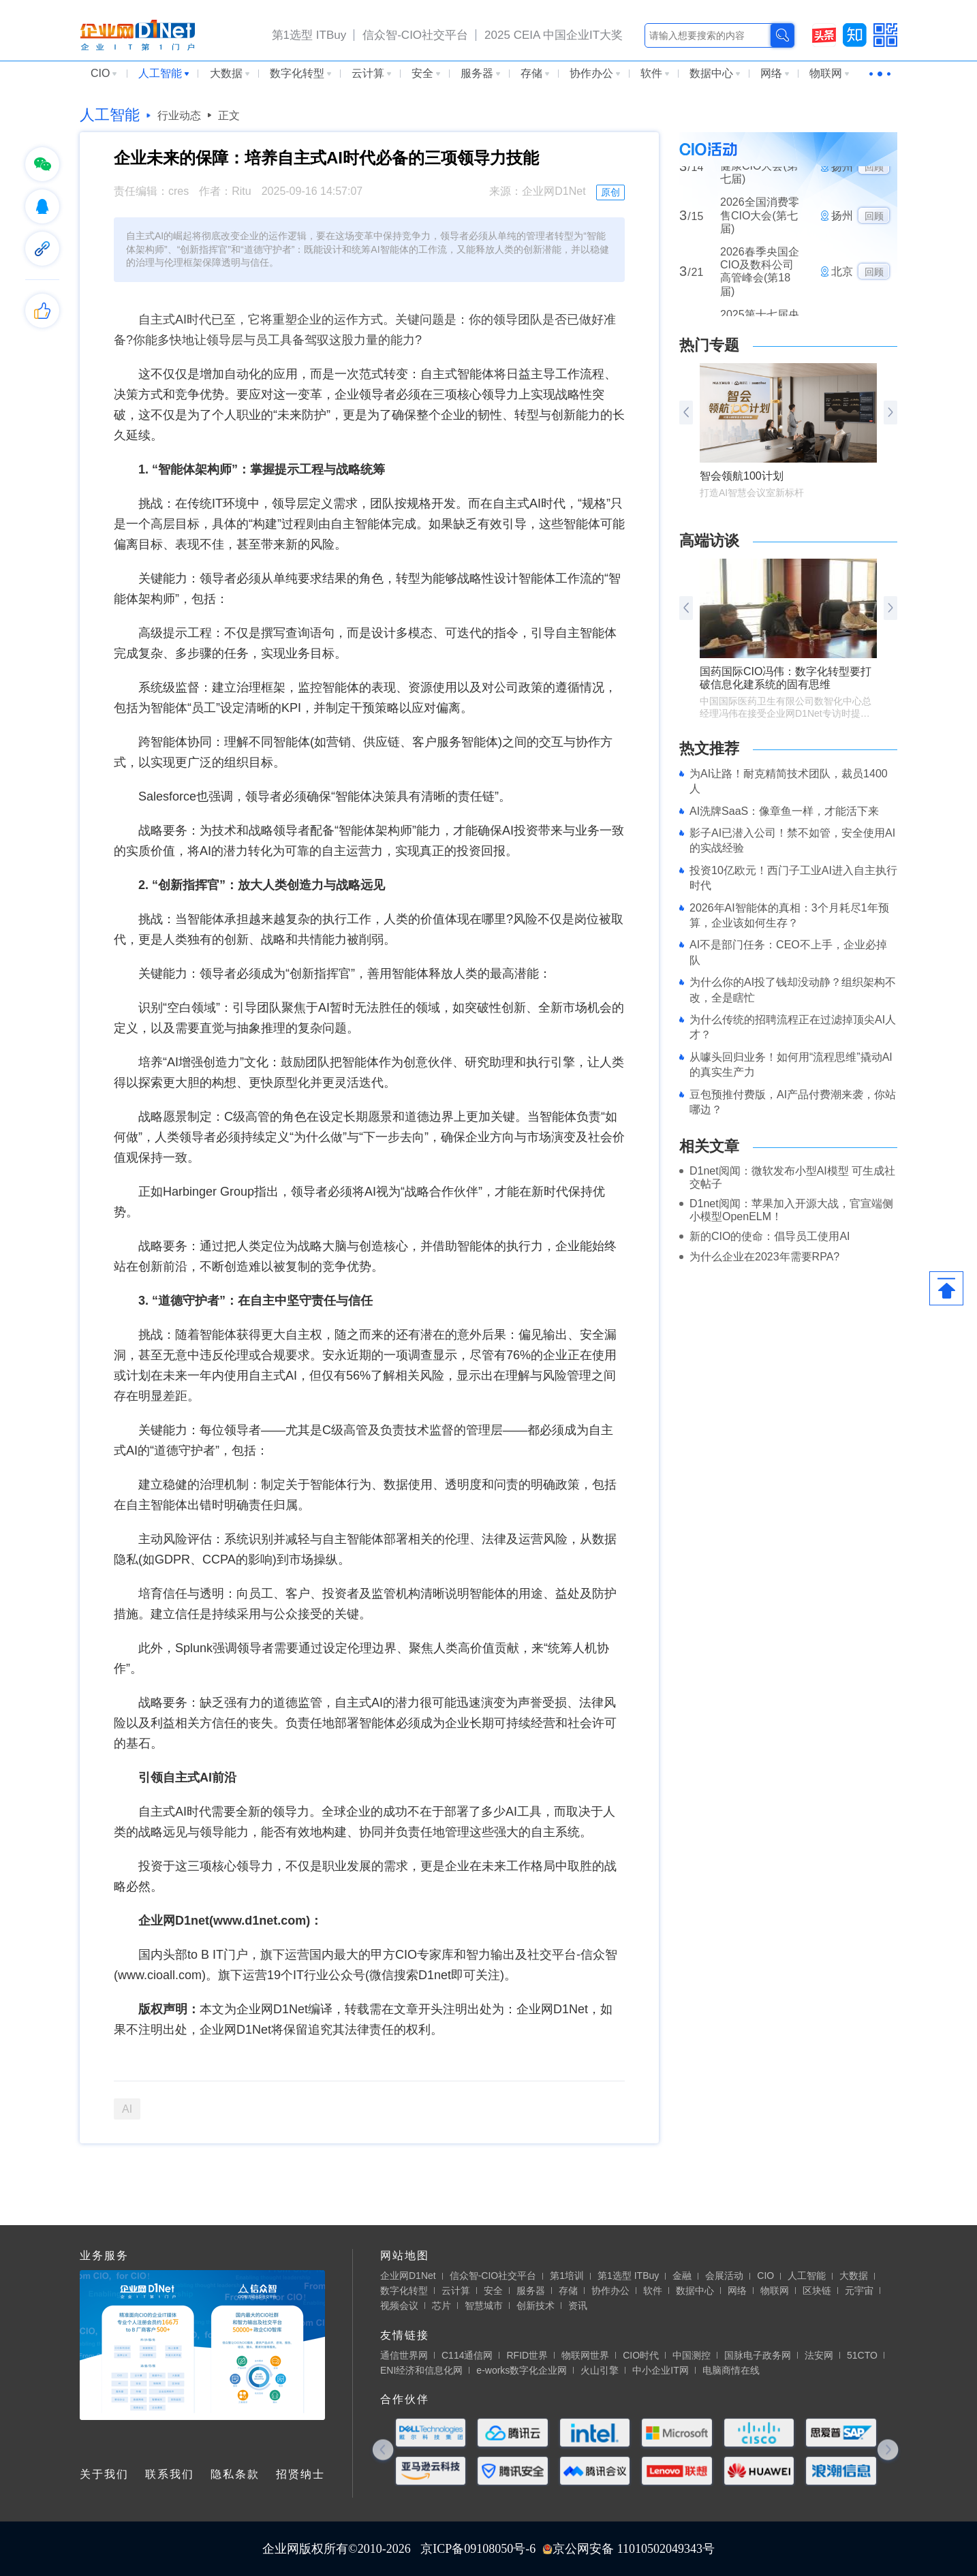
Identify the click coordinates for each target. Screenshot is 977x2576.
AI (127, 2109)
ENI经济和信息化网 (421, 2370)
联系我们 (169, 2474)
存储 (535, 73)
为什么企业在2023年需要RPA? (764, 1256)
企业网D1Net (408, 2275)
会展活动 (724, 2275)
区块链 (817, 2290)
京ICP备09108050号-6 (478, 2549)
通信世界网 (404, 2355)
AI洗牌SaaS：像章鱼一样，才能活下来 (784, 811)
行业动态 (179, 115)
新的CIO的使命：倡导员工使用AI (769, 1236)
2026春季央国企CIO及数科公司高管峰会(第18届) (759, 283)
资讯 (577, 2305)
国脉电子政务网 (757, 2355)
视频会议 (399, 2305)
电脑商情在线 (731, 2370)
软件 (654, 73)
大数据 (229, 73)
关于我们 (104, 2474)
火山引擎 (599, 2370)
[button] (890, 412)
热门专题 (709, 345)
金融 (682, 2275)
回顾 (874, 178)
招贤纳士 (300, 2474)
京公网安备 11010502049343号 (628, 2549)
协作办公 (595, 73)
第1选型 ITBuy (309, 35)
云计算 (371, 73)
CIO (104, 73)
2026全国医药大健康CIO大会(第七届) (759, 177)
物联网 (829, 73)
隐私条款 (235, 2474)
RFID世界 (527, 2355)
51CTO (862, 2355)
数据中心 (714, 73)
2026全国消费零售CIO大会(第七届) (759, 227)
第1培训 (567, 2275)
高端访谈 (709, 540)
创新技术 (535, 2305)
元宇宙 (859, 2290)
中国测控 (691, 2355)
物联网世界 (585, 2355)
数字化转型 (300, 73)
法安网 (819, 2355)
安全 (426, 73)
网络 (774, 73)
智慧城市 (484, 2305)
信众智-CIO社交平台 (415, 35)
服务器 (480, 73)
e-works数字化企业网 (521, 2370)
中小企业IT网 (660, 2370)
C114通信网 (467, 2355)
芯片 (441, 2305)
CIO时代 (641, 2355)
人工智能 (163, 73)
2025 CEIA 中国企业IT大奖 (553, 35)
